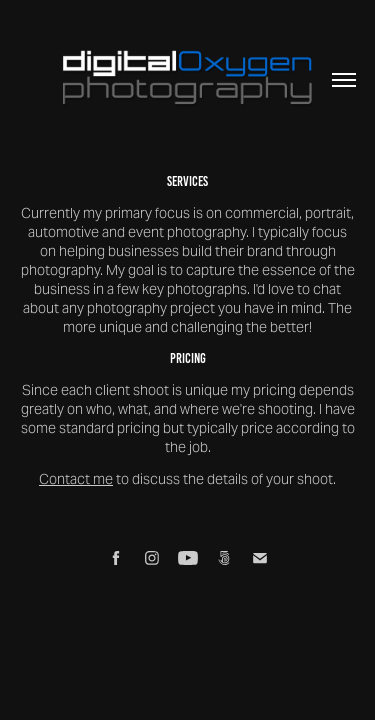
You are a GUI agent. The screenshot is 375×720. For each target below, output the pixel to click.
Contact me (76, 479)
